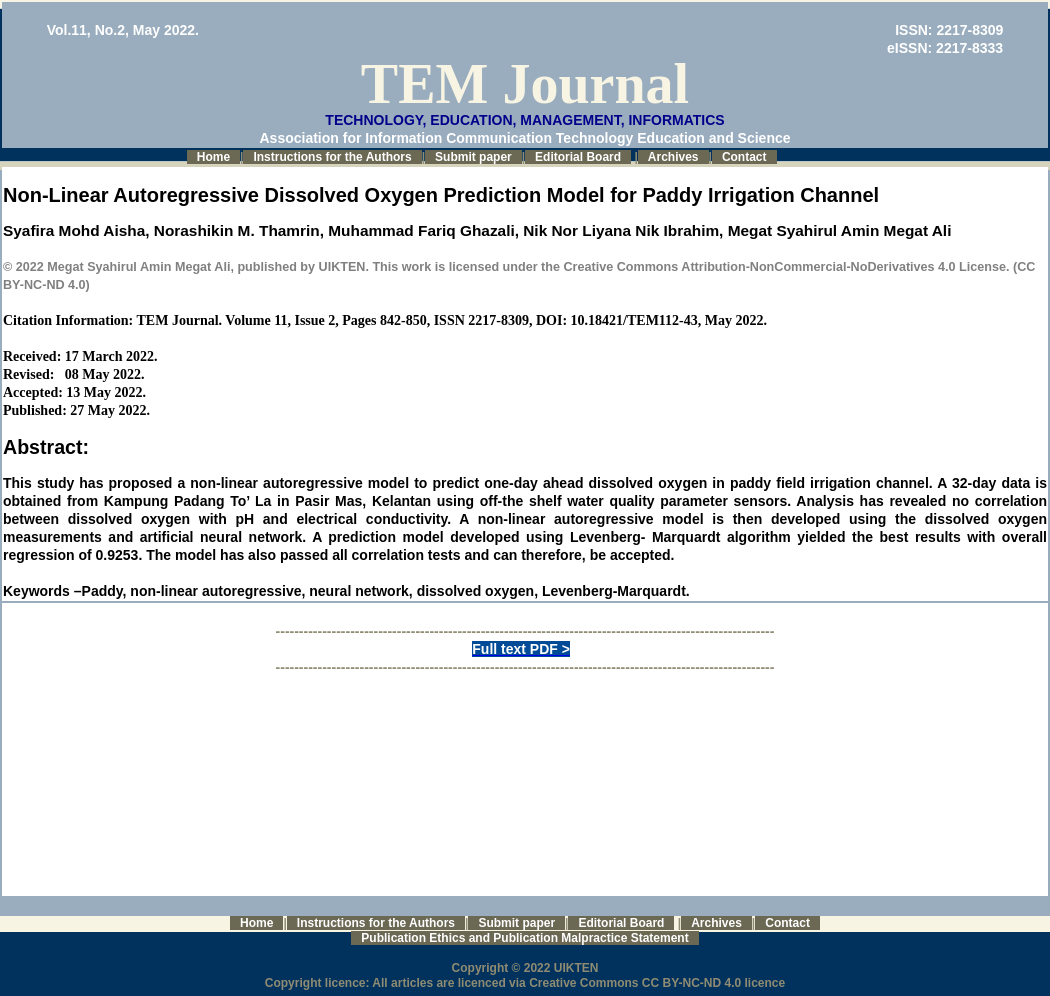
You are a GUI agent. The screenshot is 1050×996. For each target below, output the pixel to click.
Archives (673, 157)
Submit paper (473, 157)
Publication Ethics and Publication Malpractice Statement (524, 938)
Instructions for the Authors (332, 157)
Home (213, 157)
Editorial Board (578, 157)
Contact (744, 157)
